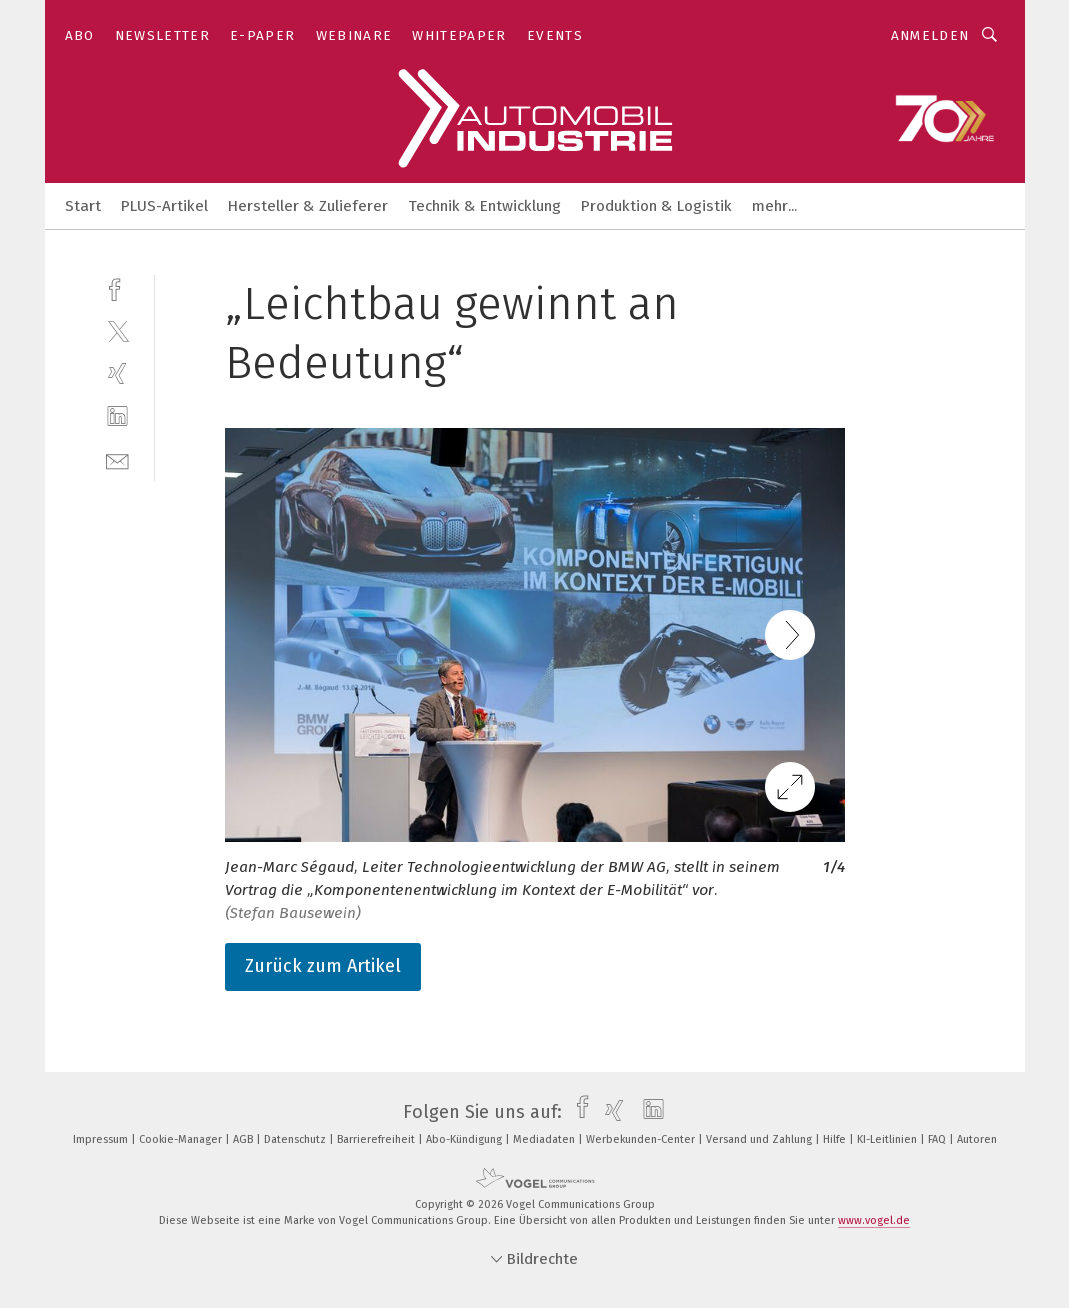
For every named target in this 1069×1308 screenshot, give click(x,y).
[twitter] (117, 330)
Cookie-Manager (182, 1139)
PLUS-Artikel (164, 206)
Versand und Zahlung (760, 1139)
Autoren (977, 1139)
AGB (244, 1139)
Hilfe (836, 1139)
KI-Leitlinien (888, 1139)
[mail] (117, 459)
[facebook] (117, 287)
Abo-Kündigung (465, 1139)
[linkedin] (117, 416)
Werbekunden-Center (642, 1139)
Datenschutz (296, 1139)
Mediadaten (545, 1139)
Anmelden (930, 35)
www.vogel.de (874, 1220)
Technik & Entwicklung (484, 206)
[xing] (117, 373)
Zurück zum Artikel (323, 966)
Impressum (102, 1139)
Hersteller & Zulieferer (308, 206)
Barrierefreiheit (377, 1139)
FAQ (938, 1139)
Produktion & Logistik (656, 206)
